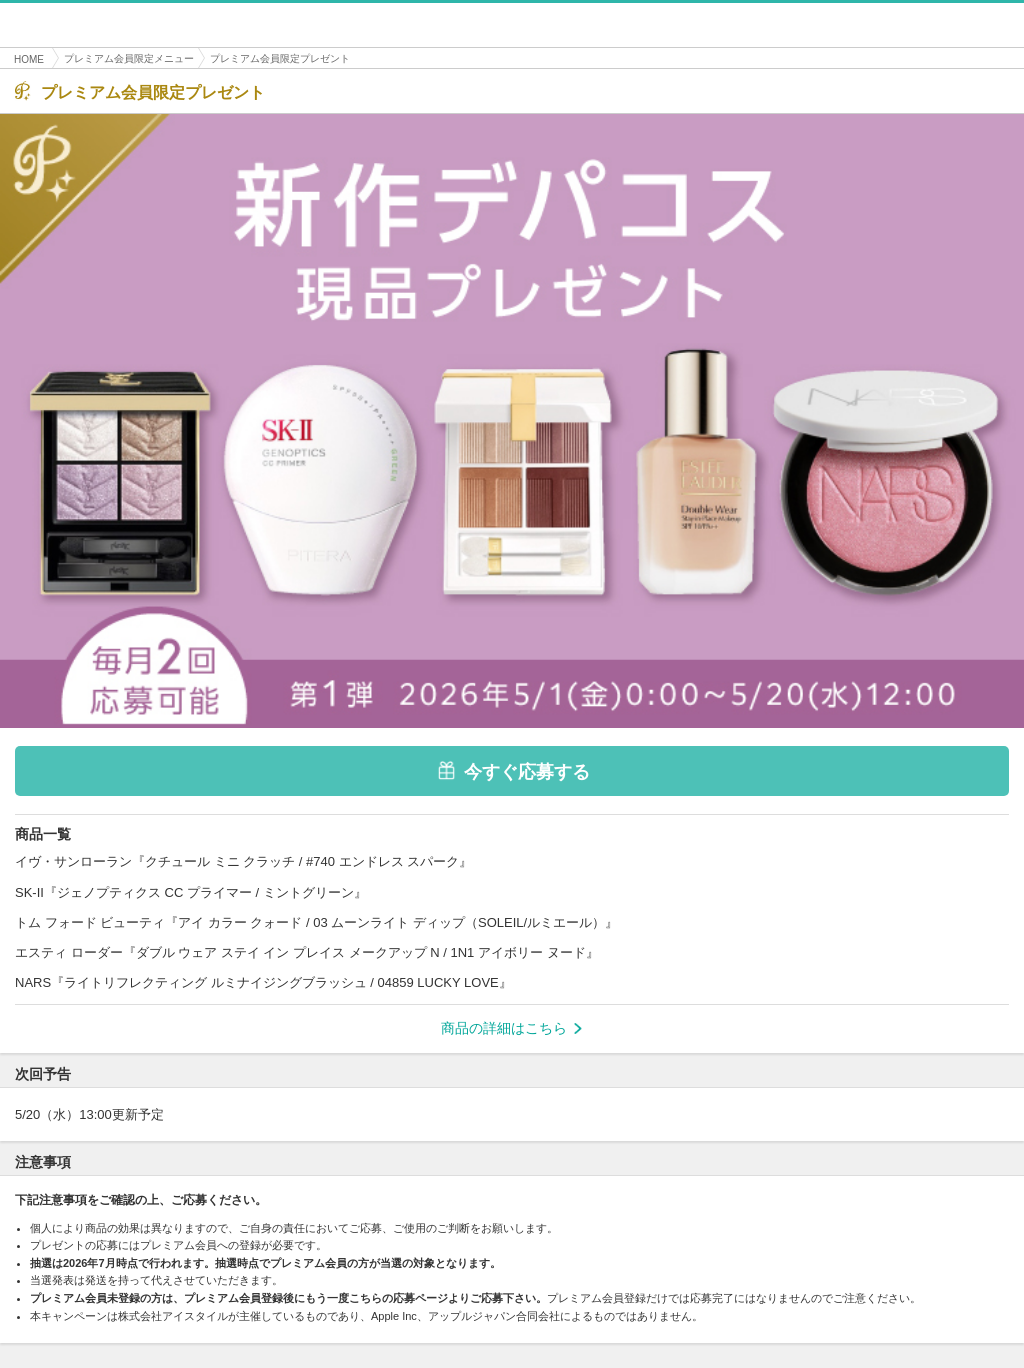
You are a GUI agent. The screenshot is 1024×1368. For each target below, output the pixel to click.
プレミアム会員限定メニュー (129, 58)
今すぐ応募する (512, 770)
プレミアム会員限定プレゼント (280, 58)
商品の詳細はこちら (512, 1028)
